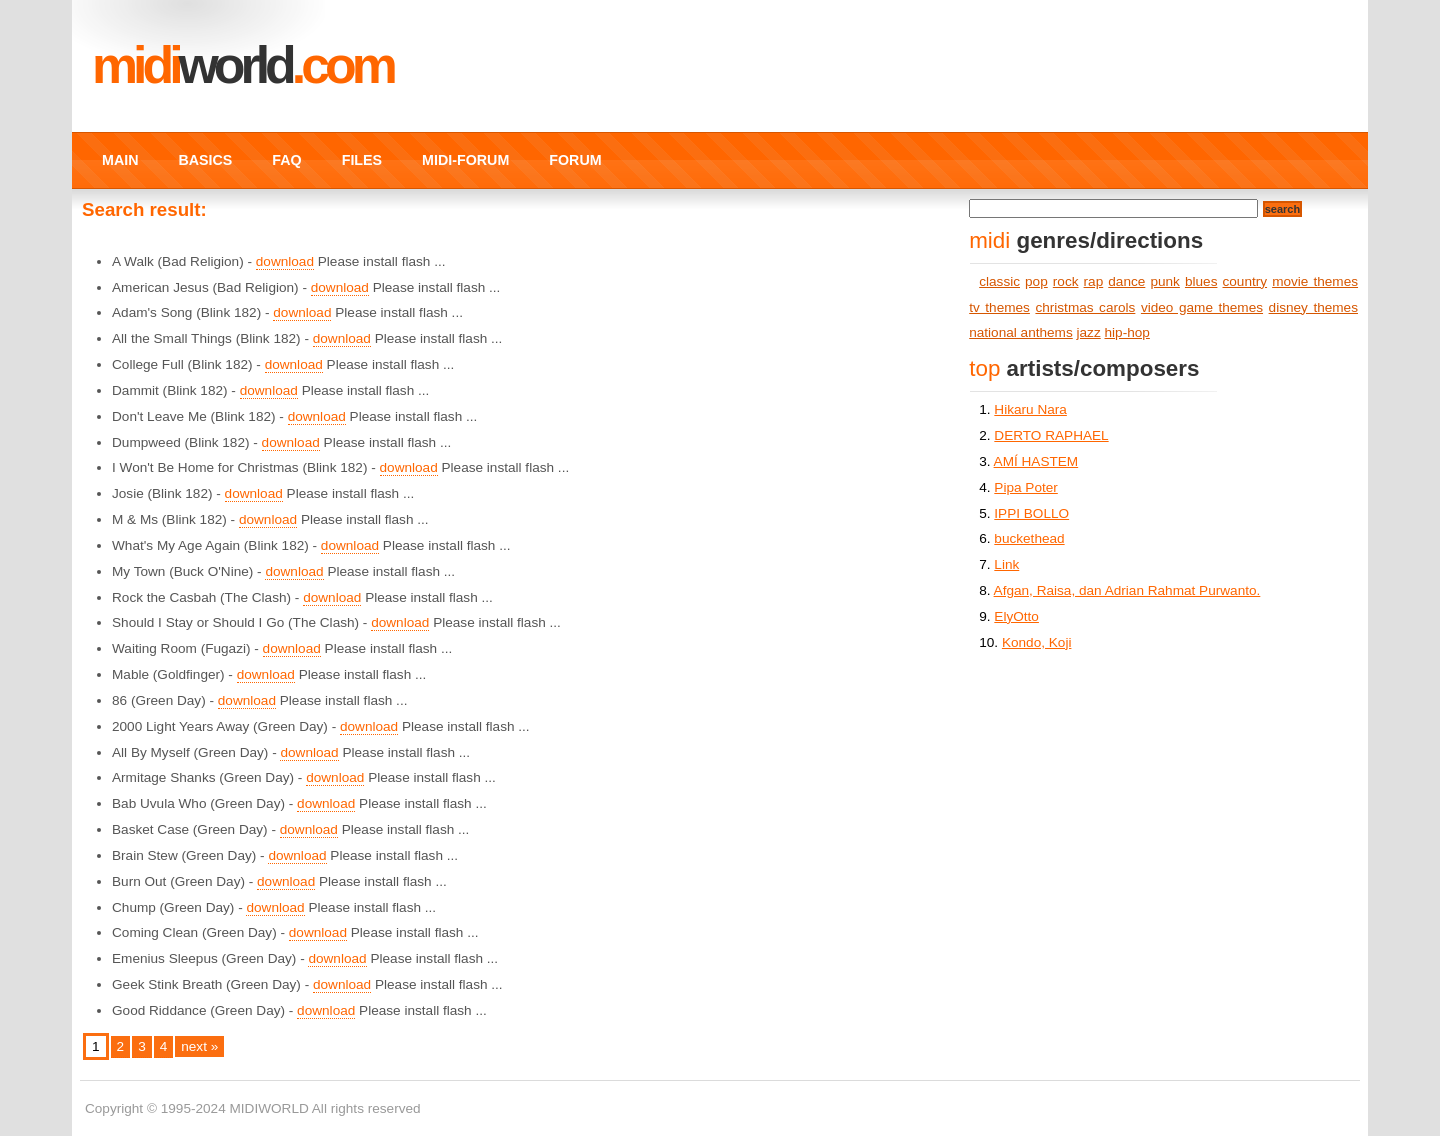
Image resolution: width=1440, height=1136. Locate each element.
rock (1066, 281)
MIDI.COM (242, 65)
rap (1094, 281)
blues (1201, 281)
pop (1036, 281)
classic (999, 281)
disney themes (1313, 307)
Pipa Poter (1025, 487)
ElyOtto (1016, 616)
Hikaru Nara (1030, 409)
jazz (1089, 332)
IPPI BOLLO (1031, 513)
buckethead (1029, 538)
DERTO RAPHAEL (1051, 435)
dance (1126, 281)
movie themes (1315, 281)
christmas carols (1085, 307)
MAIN (120, 160)
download (285, 261)
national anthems (1021, 332)
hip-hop (1127, 332)
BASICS (205, 160)
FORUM (575, 160)
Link (1006, 564)
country (1245, 281)
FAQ (286, 160)
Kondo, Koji (1037, 642)
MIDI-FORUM (465, 160)
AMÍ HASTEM (1036, 461)
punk (1164, 281)
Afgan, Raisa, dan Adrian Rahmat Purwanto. (1127, 590)
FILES (362, 160)
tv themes (999, 307)
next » (199, 1046)
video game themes (1202, 307)
